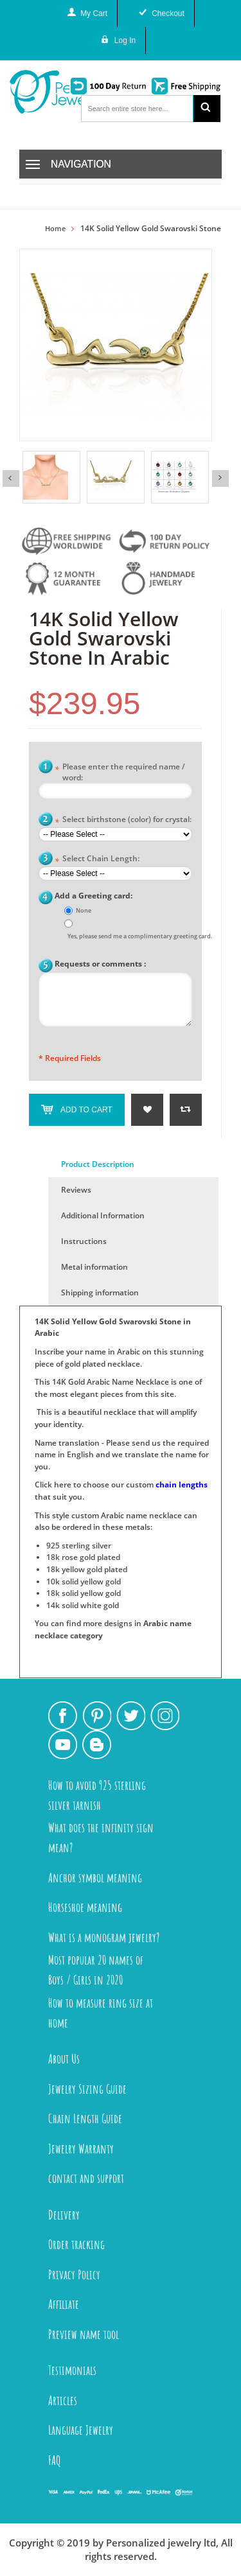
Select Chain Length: (97, 859)
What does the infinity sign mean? (101, 1837)
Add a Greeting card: (93, 895)
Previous (11, 478)
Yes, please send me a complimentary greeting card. (139, 936)
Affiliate (63, 2304)
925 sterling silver (78, 1545)
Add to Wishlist (147, 1110)
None (83, 910)
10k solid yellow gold (83, 1581)
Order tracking (76, 2244)
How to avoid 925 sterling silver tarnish (97, 1795)
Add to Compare (186, 1110)
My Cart (93, 13)
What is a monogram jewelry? (103, 1937)
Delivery (64, 2215)
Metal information (94, 1266)
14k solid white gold (82, 1605)
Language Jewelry (80, 2430)
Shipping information (100, 1292)
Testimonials (72, 2370)
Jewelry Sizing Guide (87, 2089)
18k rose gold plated (83, 1557)
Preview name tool (83, 2334)
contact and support (86, 2178)
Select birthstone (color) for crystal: (123, 820)
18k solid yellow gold (83, 1593)
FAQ (54, 2460)
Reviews (76, 1189)
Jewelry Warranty (81, 2149)
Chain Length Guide (85, 2118)
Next (220, 478)
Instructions (84, 1241)
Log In (125, 40)
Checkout (168, 13)
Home (55, 228)
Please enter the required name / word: (120, 772)
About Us (64, 2059)
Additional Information (103, 1215)
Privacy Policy (74, 2274)
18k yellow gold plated (86, 1569)
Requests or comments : (100, 963)
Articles (62, 2400)
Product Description (97, 1164)
